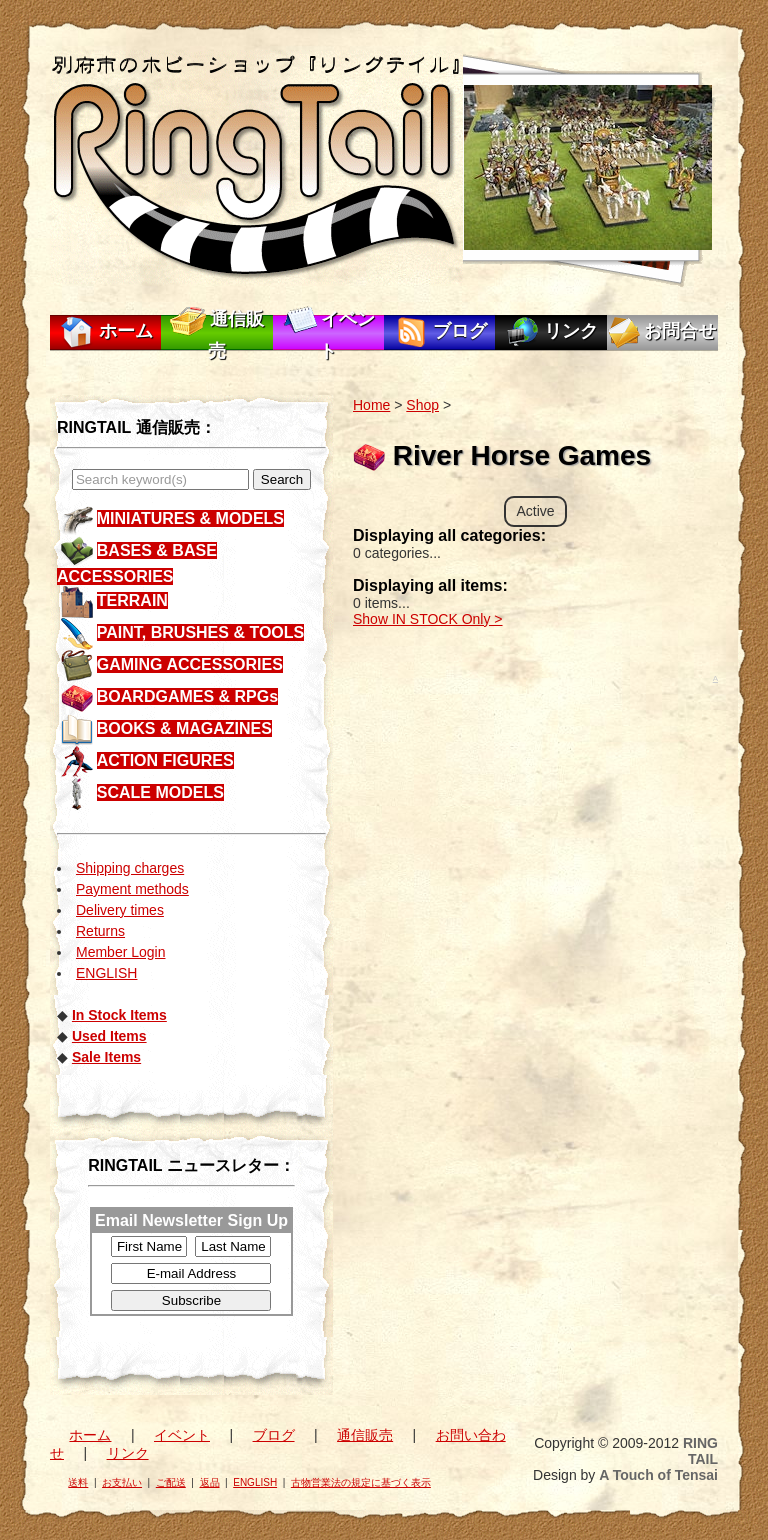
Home (371, 405)
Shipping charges (130, 868)
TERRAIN (132, 600)
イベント (182, 1435)
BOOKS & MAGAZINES (184, 728)
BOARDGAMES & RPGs (187, 696)
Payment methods (132, 889)
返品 (210, 1482)
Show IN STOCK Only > (428, 619)
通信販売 (365, 1435)
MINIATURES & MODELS (190, 518)
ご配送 (171, 1482)
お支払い (122, 1482)
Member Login (121, 952)
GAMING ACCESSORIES (190, 664)
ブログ (460, 331)
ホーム (126, 331)
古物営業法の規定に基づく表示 (361, 1482)
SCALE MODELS (160, 792)
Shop (422, 405)
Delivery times (120, 910)
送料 (78, 1482)
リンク (571, 331)
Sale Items (106, 1057)
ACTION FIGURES (165, 760)
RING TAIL (700, 1451)
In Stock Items (119, 1015)
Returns (100, 931)
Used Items (109, 1036)
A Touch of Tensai (658, 1475)
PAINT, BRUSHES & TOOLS (200, 632)
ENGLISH (106, 973)
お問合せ (680, 331)
